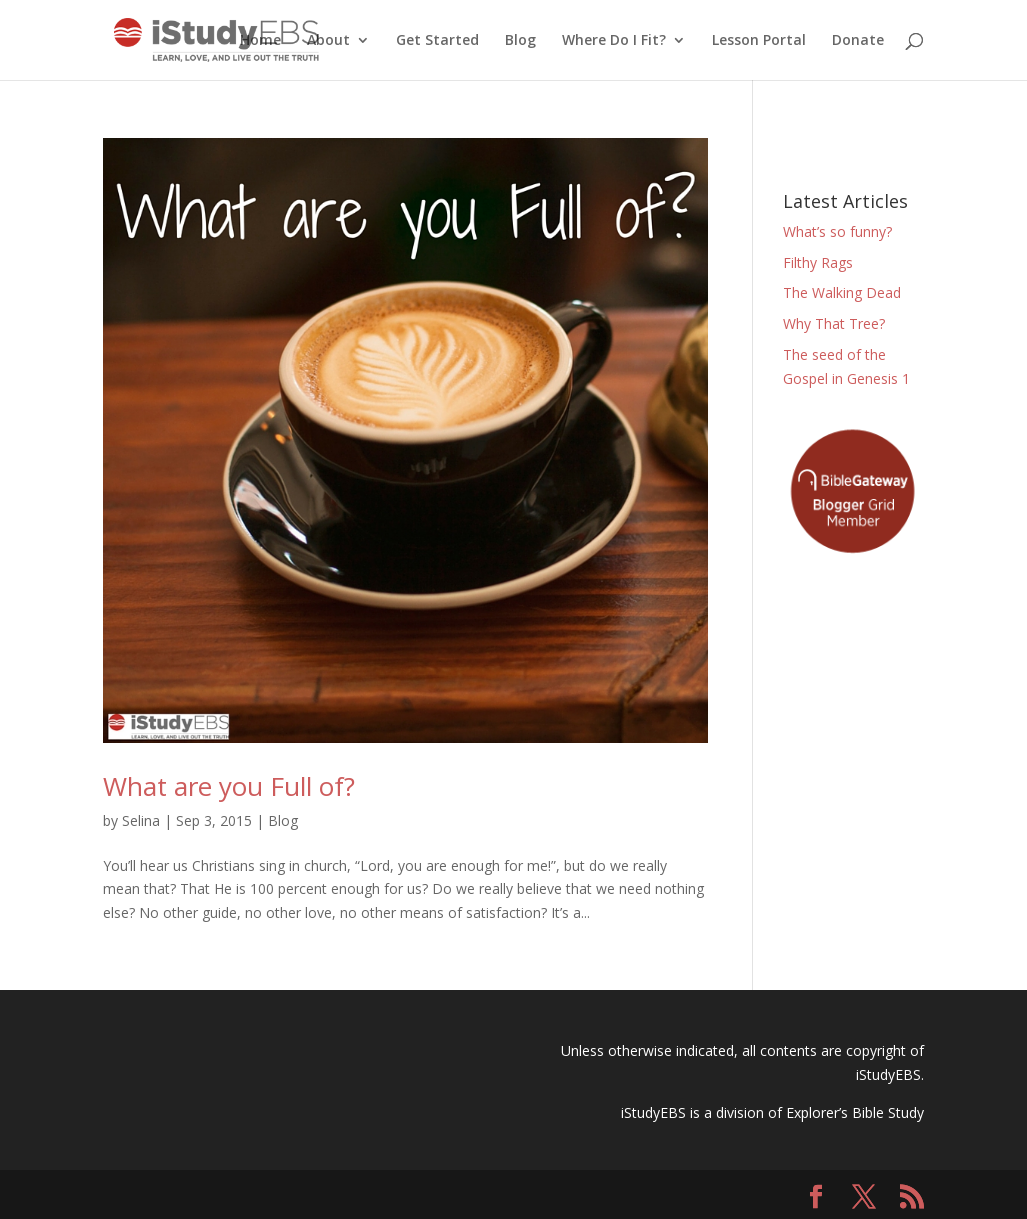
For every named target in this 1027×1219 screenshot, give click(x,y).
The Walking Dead (842, 292)
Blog (520, 41)
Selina (141, 820)
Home (260, 41)
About (328, 41)
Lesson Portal (759, 41)
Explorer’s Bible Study (855, 1112)
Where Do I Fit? (614, 41)
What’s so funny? (837, 231)
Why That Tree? (834, 323)
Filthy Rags (818, 262)
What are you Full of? (229, 786)
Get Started (437, 41)
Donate (858, 41)
